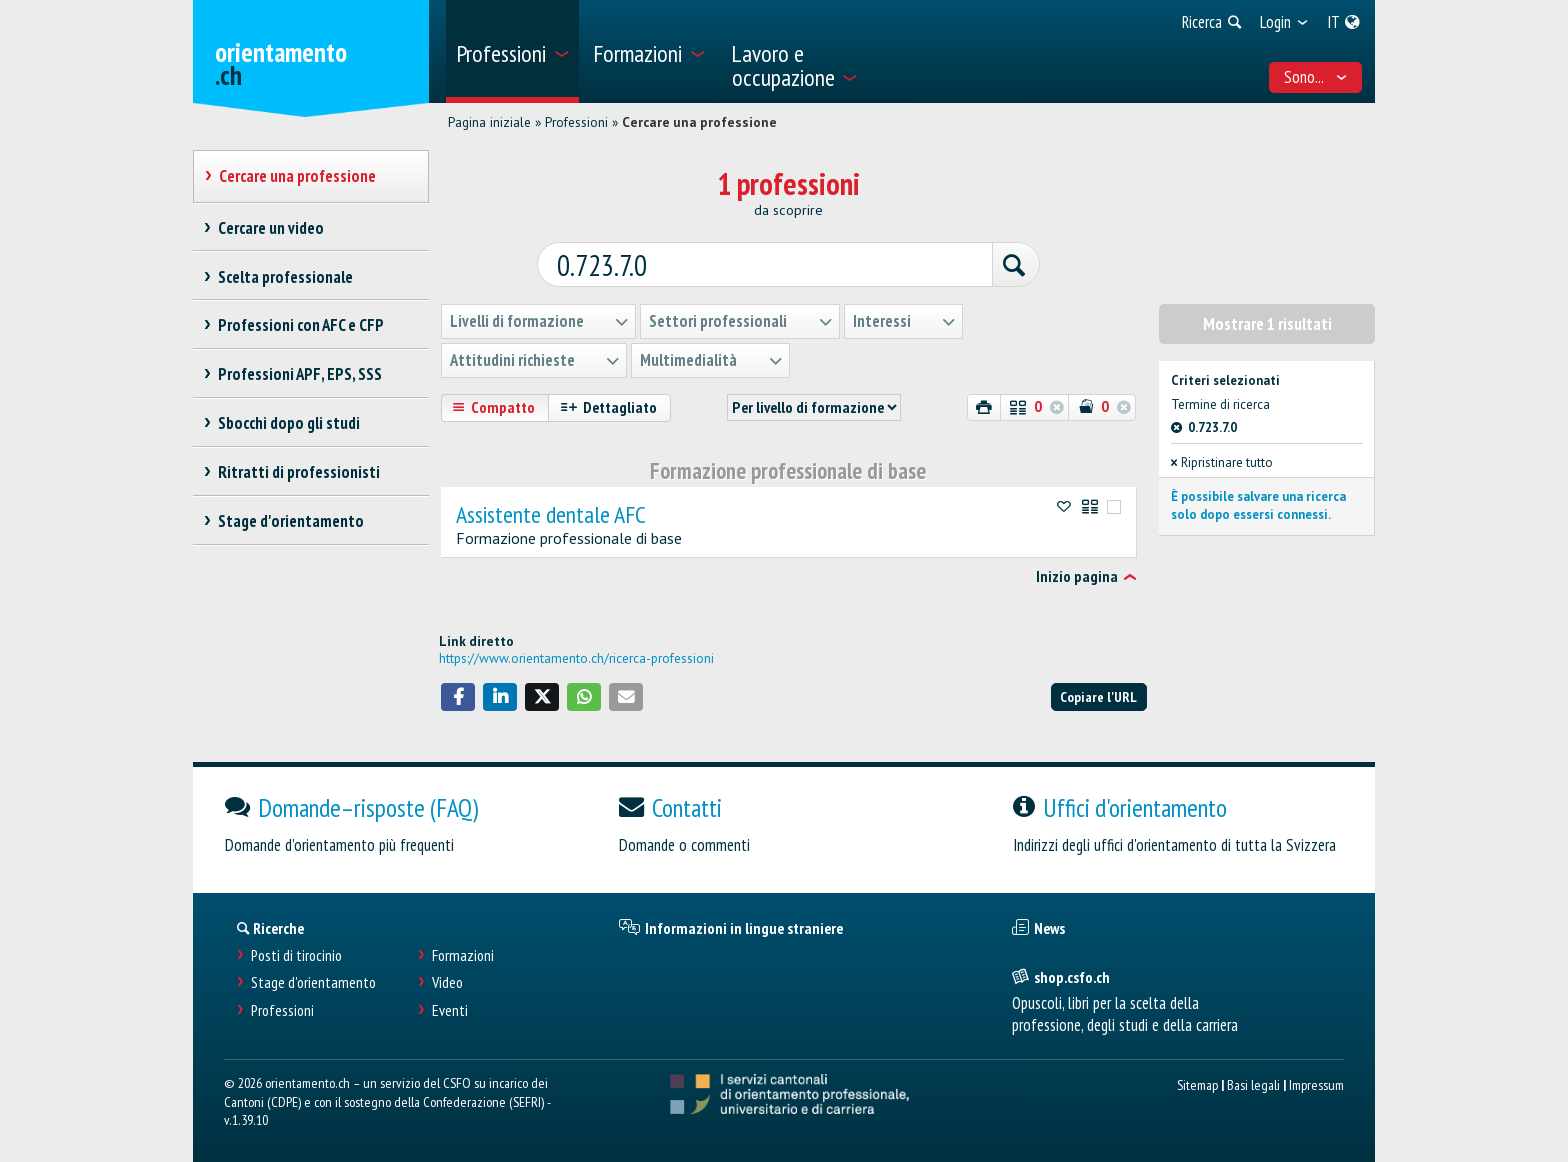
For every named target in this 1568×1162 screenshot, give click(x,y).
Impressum (1316, 1082)
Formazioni (463, 953)
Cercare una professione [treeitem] (297, 176)
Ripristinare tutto (1222, 461)
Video (447, 981)
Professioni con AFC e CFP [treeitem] (300, 325)
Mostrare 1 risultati (1267, 322)
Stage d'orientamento (313, 981)
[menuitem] (512, 51)
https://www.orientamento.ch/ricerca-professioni (576, 657)
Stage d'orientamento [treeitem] (290, 521)
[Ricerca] (1006, 264)
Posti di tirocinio (296, 953)
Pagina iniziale (489, 122)
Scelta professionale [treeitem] (285, 277)
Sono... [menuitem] (1316, 77)
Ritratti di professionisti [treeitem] (298, 472)
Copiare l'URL (1098, 694)
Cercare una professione (699, 122)
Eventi (450, 1008)
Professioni (576, 122)
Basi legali (1253, 1082)
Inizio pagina (1077, 575)
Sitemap (1197, 1082)
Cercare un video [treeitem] (270, 228)
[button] (458, 695)
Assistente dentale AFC (551, 513)
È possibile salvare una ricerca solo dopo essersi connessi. (1258, 503)
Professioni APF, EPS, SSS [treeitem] (299, 374)
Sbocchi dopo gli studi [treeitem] (288, 423)
